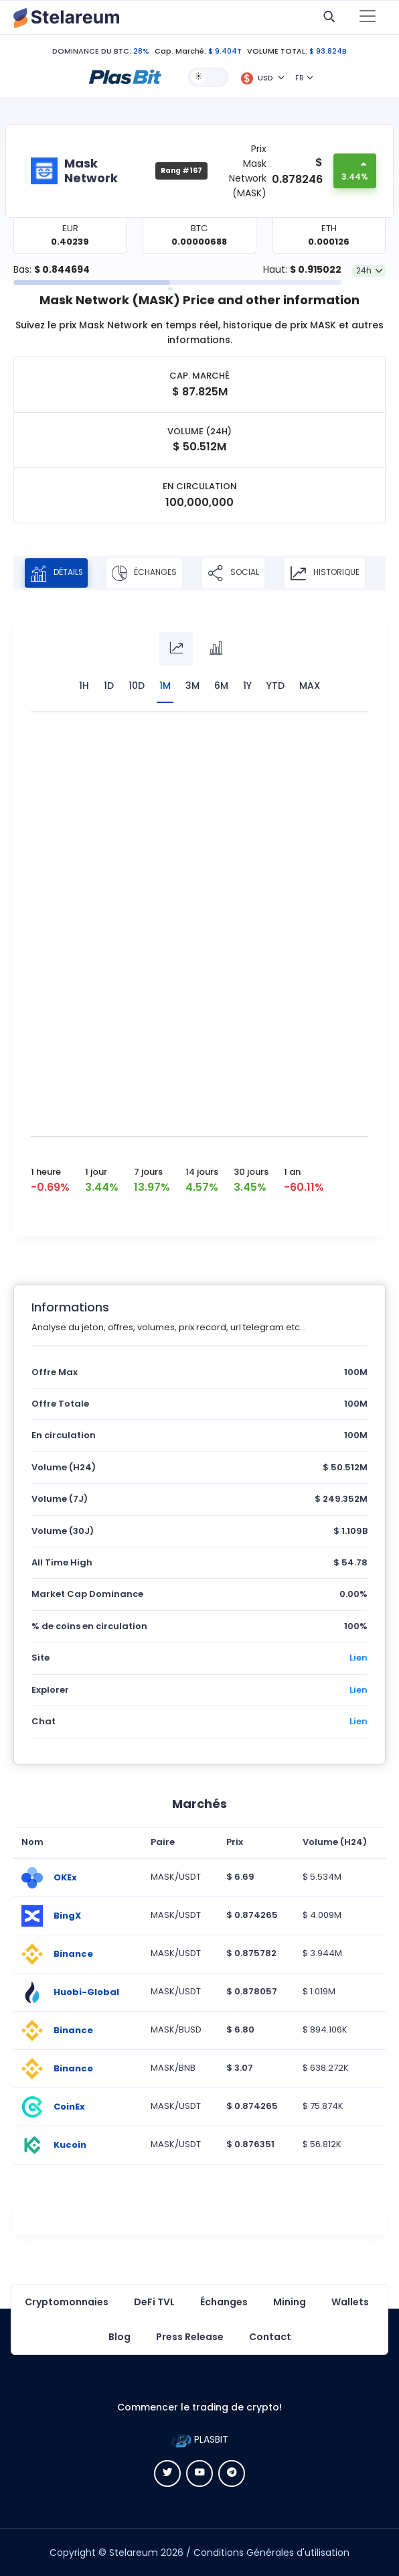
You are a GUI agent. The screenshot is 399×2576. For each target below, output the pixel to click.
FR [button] (299, 77)
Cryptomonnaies (66, 2302)
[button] (125, 76)
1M (165, 685)
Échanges (148, 573)
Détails (58, 573)
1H (84, 685)
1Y (247, 685)
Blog (119, 2336)
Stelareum (133, 2552)
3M (192, 685)
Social (237, 573)
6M (221, 685)
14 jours (201, 1171)
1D (109, 685)
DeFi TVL (154, 2302)
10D (137, 685)
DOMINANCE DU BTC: (91, 51)
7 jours (148, 1171)
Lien (358, 1657)
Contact (270, 2336)
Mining (289, 2302)
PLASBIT (199, 2439)
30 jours (251, 1171)
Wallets (350, 2302)
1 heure (46, 1171)
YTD (275, 685)
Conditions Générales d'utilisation (271, 2552)
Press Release (190, 2336)
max (309, 685)
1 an (292, 1171)
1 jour (96, 1171)
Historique (329, 573)
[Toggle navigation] (367, 17)
